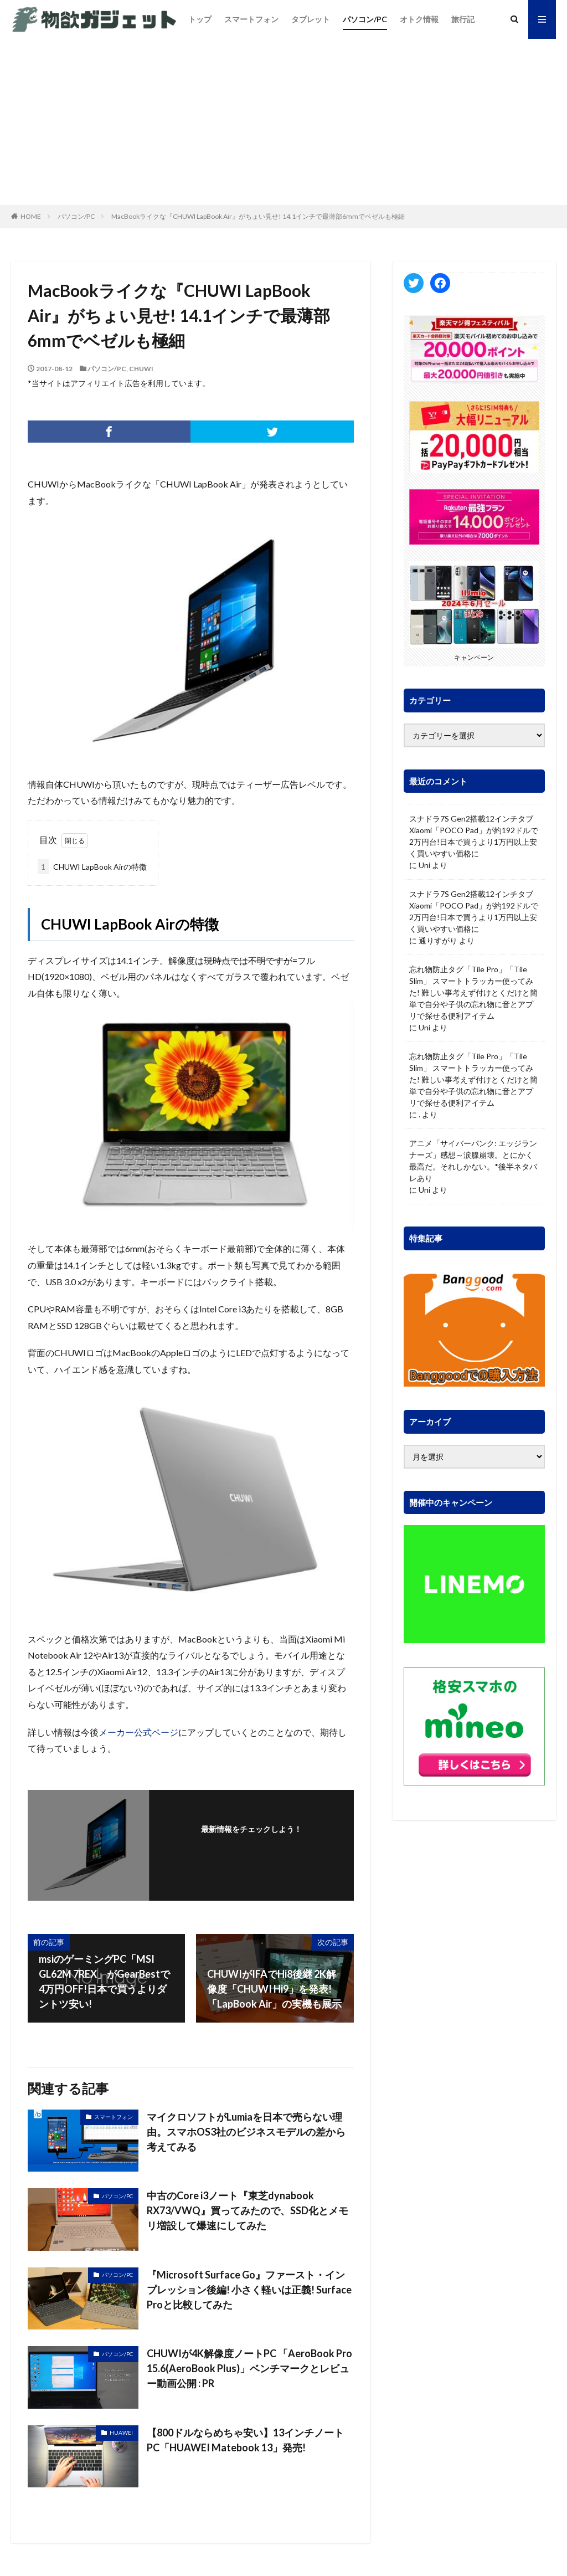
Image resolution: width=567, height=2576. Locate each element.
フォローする (251, 1844)
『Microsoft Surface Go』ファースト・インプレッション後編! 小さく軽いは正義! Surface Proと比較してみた (249, 2290)
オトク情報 (419, 19)
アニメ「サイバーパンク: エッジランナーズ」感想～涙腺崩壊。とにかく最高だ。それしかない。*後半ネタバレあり (473, 1160)
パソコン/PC (365, 19)
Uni (424, 865)
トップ (200, 19)
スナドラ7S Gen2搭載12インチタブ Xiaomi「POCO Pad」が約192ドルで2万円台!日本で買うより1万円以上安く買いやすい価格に (473, 836)
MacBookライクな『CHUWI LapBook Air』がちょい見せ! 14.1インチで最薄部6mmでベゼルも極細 (258, 216)
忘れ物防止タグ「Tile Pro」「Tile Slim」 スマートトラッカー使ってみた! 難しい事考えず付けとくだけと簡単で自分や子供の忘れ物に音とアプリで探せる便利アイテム (473, 992)
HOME (30, 216)
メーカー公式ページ (138, 1732)
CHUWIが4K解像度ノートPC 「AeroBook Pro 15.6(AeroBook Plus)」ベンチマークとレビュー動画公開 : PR (249, 2368)
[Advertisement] (283, 121)
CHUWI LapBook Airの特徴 (92, 866)
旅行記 (463, 19)
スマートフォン (251, 19)
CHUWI (141, 369)
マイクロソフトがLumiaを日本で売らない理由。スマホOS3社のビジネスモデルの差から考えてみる (246, 2132)
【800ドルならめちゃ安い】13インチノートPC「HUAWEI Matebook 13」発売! (245, 2440)
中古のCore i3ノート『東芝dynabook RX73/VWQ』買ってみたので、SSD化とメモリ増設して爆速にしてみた (247, 2210)
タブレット (310, 19)
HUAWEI (121, 2432)
